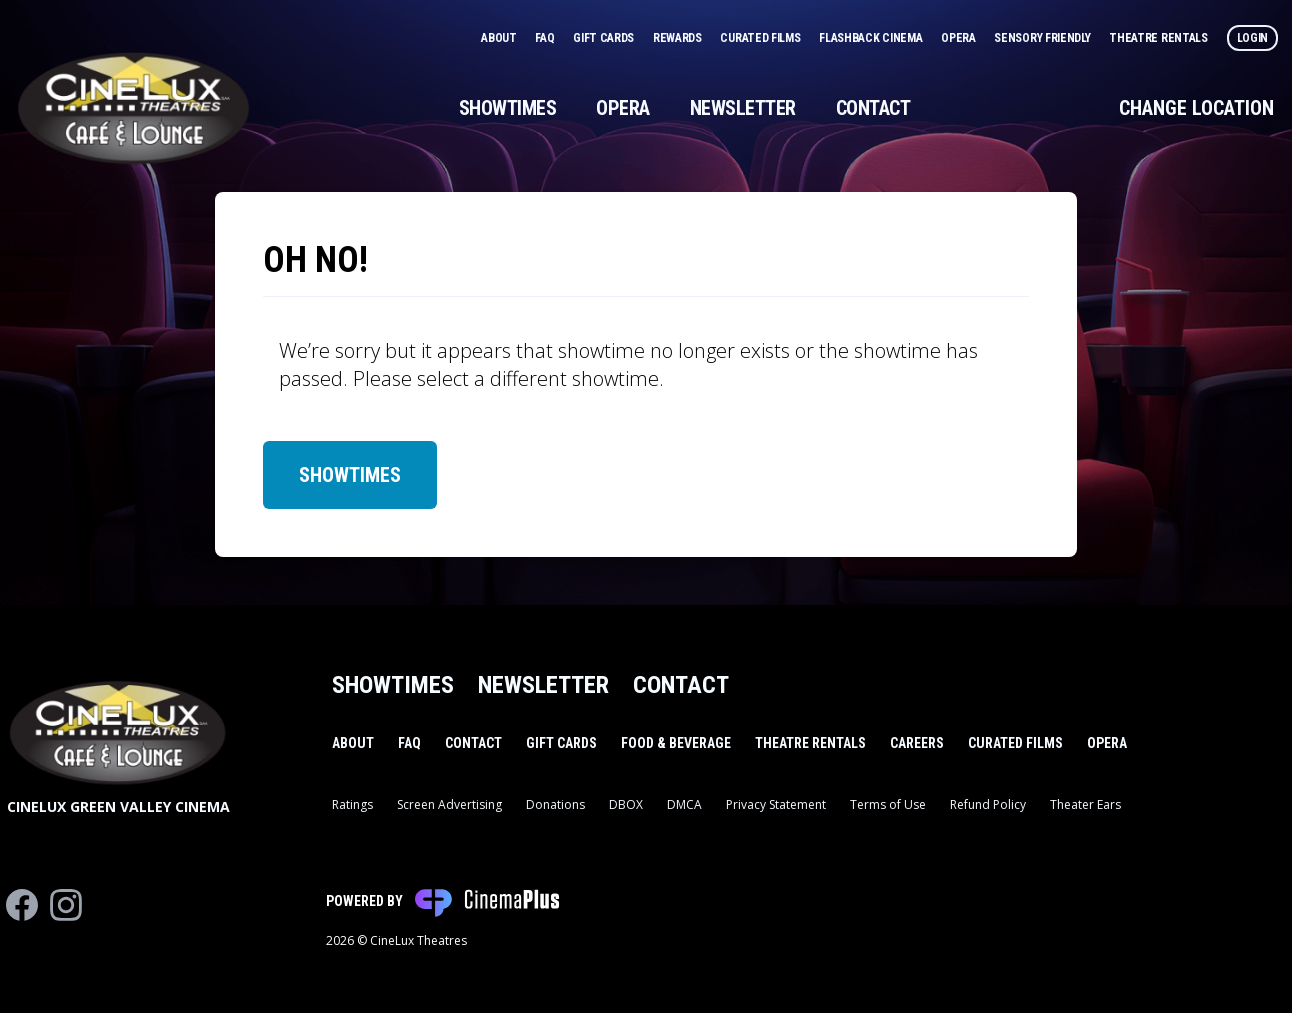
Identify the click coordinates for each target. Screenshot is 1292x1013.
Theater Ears (1085, 804)
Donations (555, 804)
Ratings (352, 804)
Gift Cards (605, 38)
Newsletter (743, 108)
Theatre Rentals (1159, 38)
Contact (873, 108)
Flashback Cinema (872, 38)
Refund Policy (988, 804)
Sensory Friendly (1043, 38)
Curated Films (761, 38)
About (500, 38)
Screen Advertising (449, 804)
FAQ (546, 38)
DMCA (684, 804)
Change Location (1196, 108)
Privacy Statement (776, 804)
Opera (959, 38)
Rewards (679, 38)
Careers (917, 743)
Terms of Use (888, 804)
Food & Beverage (676, 743)
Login (1253, 38)
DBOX (626, 804)
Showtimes (508, 108)
